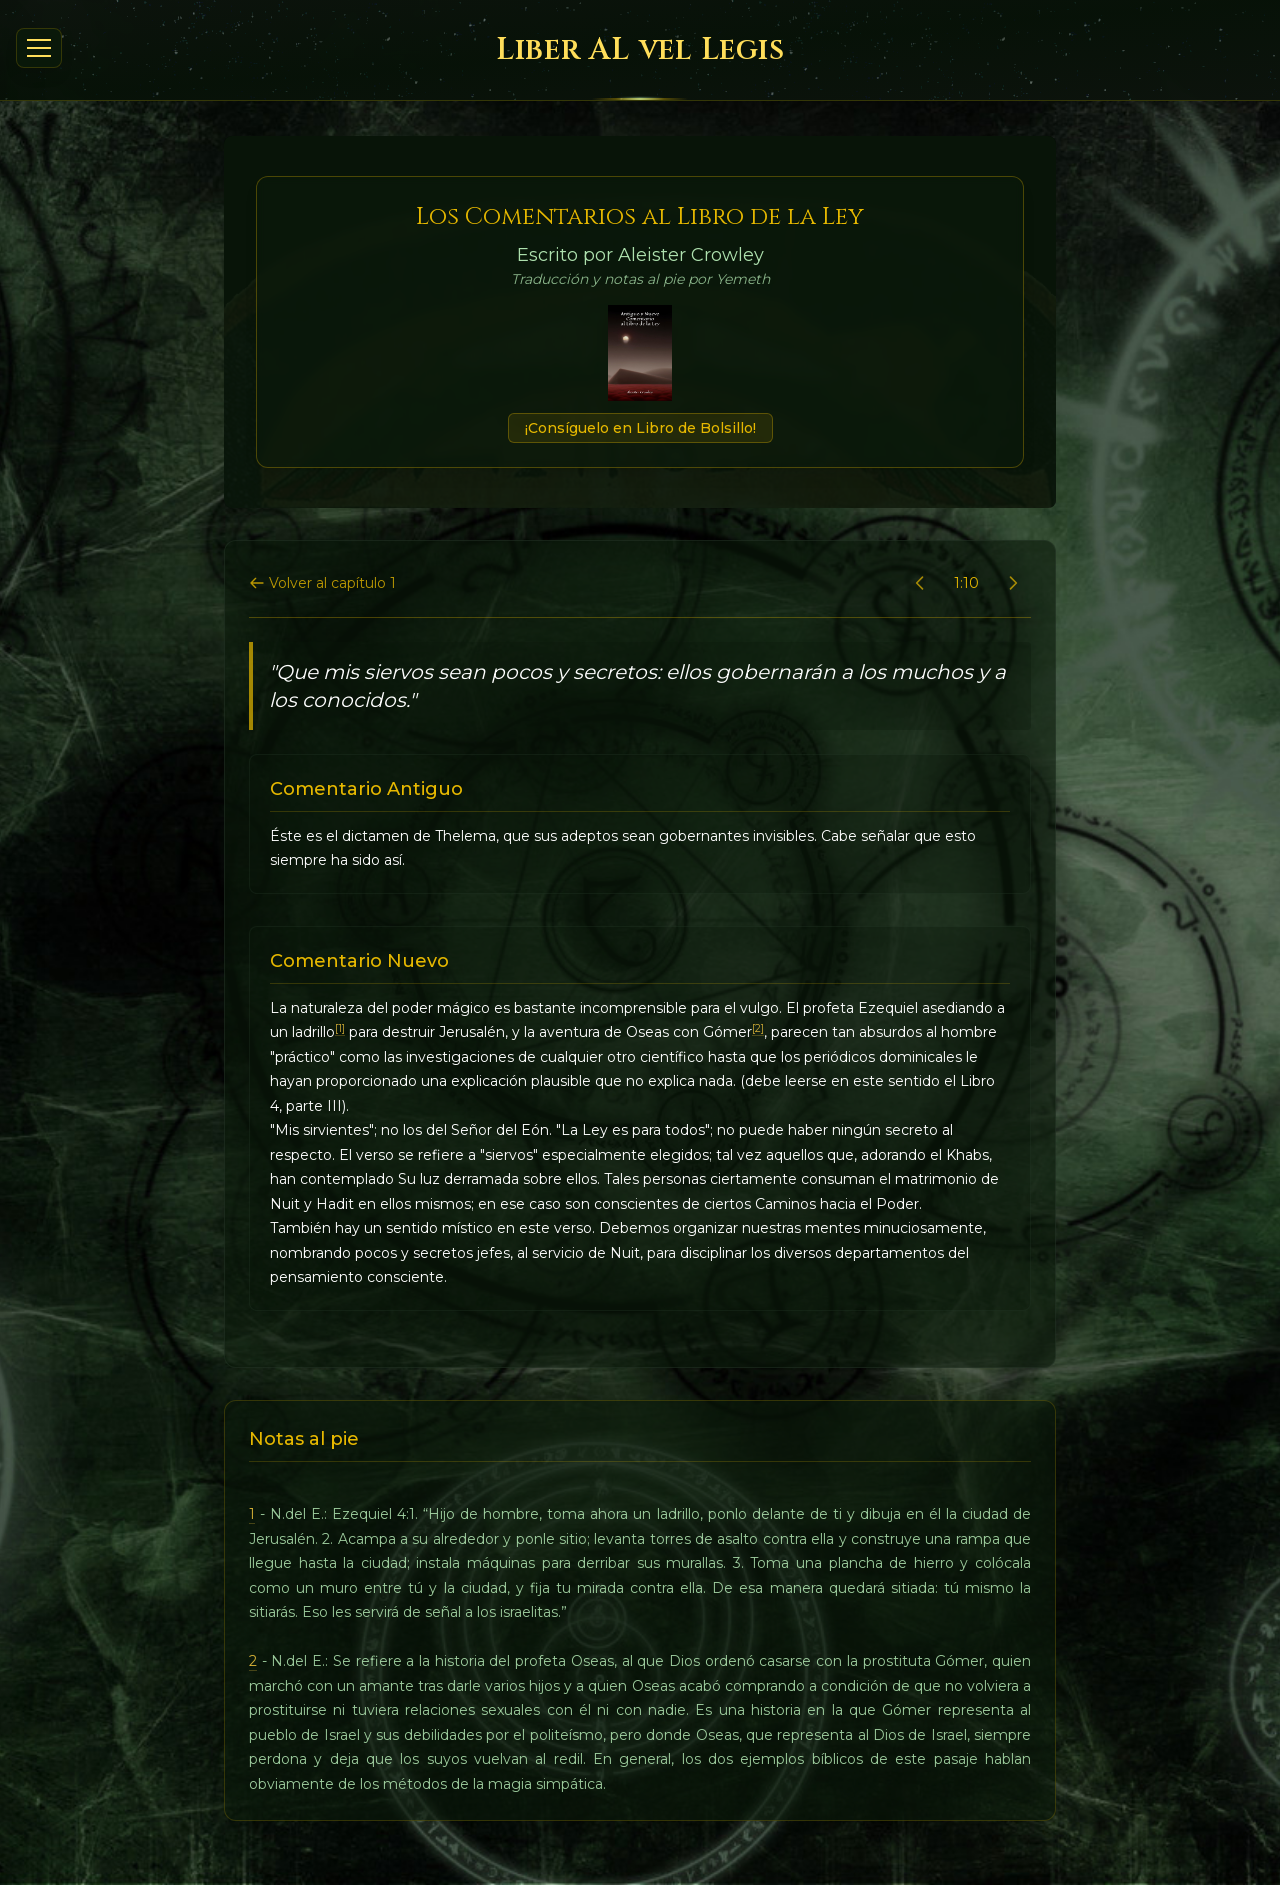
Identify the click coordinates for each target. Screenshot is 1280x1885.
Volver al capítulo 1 (322, 583)
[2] (758, 1028)
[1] (340, 1028)
